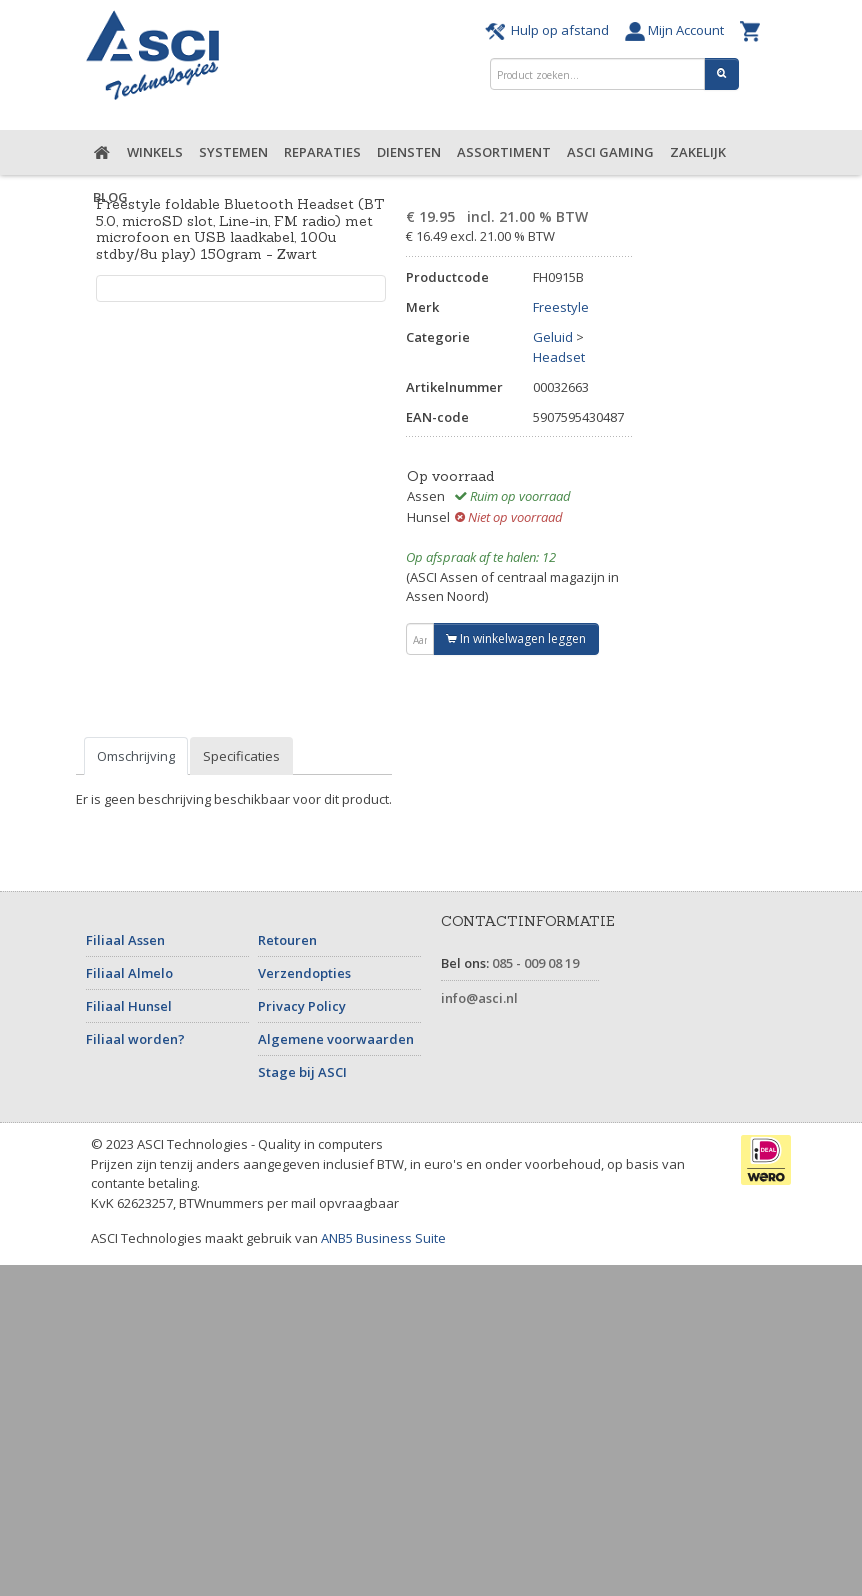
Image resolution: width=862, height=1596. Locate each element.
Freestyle (561, 307)
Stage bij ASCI (302, 1072)
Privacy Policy (302, 1006)
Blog (110, 197)
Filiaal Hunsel (129, 1006)
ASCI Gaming (610, 152)
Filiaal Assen (125, 940)
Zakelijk (698, 152)
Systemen (233, 152)
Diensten (409, 152)
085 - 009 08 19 (535, 963)
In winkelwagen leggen (516, 638)
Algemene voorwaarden (336, 1039)
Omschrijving (136, 756)
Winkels (155, 152)
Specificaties (241, 756)
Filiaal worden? (135, 1039)
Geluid (553, 337)
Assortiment (504, 152)
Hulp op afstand (550, 30)
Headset (559, 357)
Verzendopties (304, 973)
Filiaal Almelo (129, 973)
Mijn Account (677, 30)
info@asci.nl (479, 998)
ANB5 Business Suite (383, 1238)
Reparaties (322, 152)
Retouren (287, 940)
